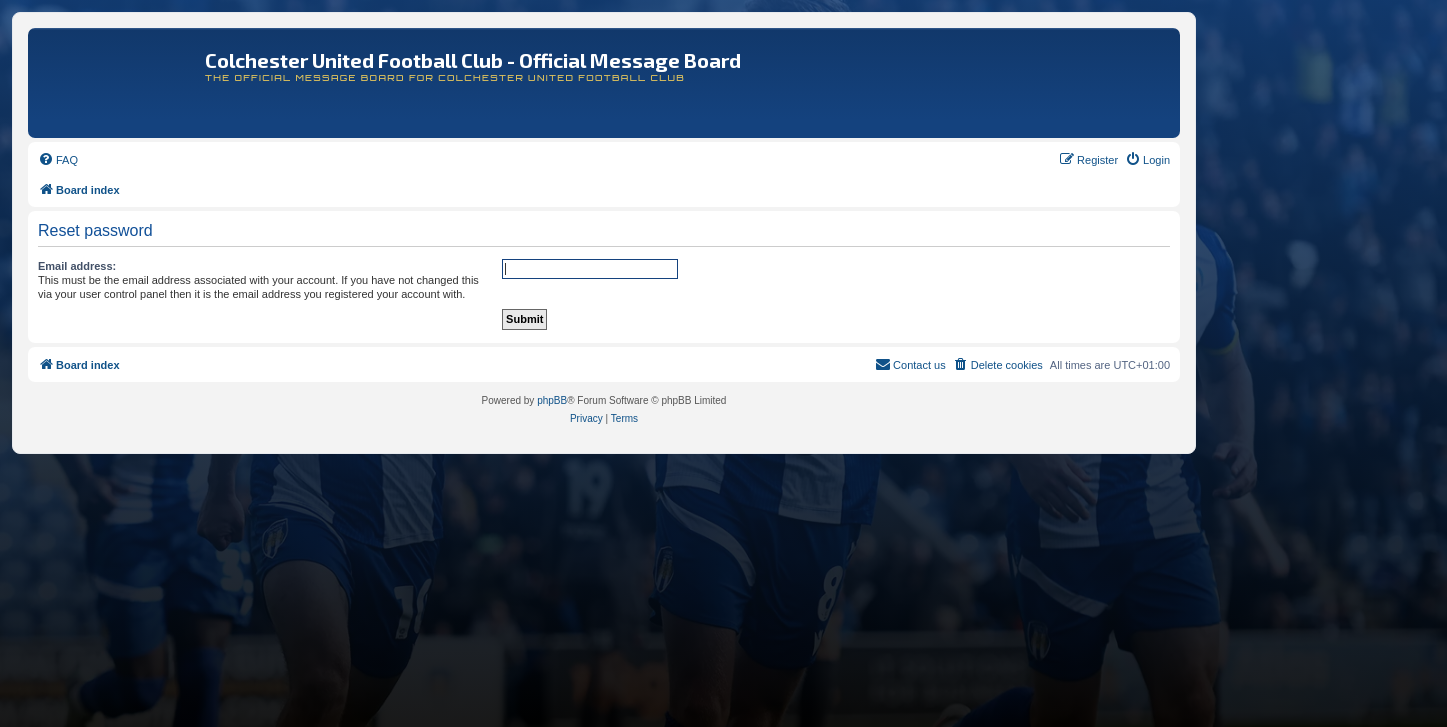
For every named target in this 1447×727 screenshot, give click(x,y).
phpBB (552, 400)
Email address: (77, 266)
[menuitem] (58, 160)
